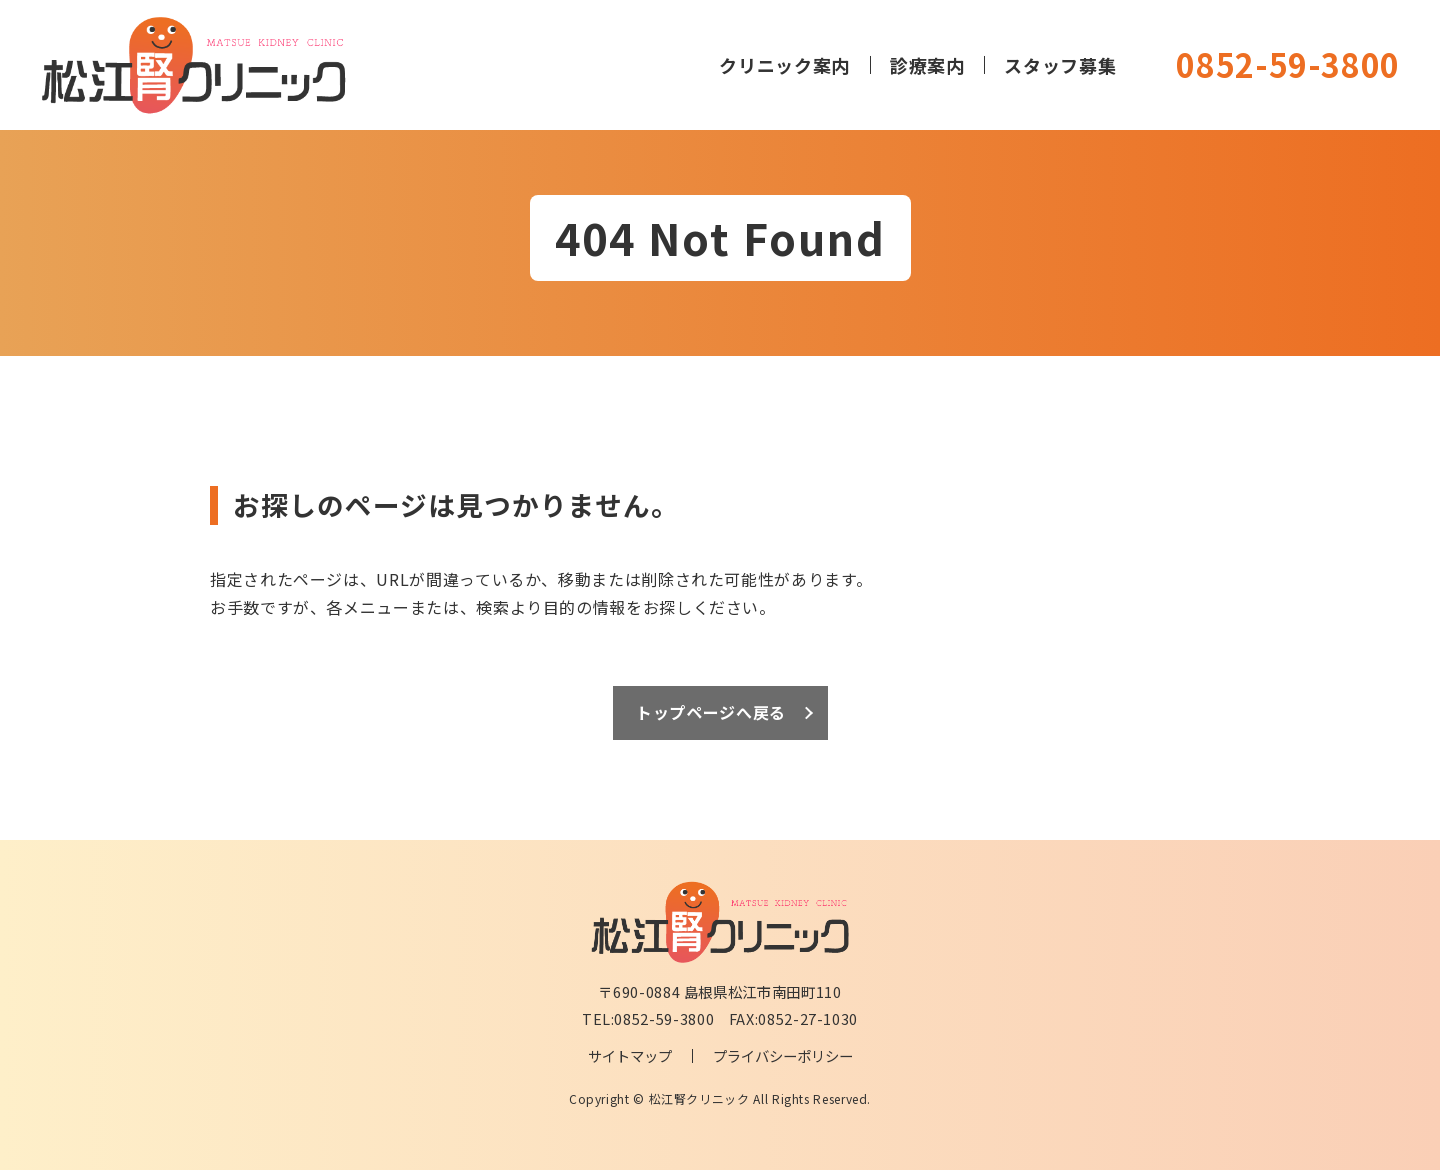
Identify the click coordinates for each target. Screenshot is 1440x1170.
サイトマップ (630, 1055)
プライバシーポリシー (783, 1055)
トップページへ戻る (711, 712)
